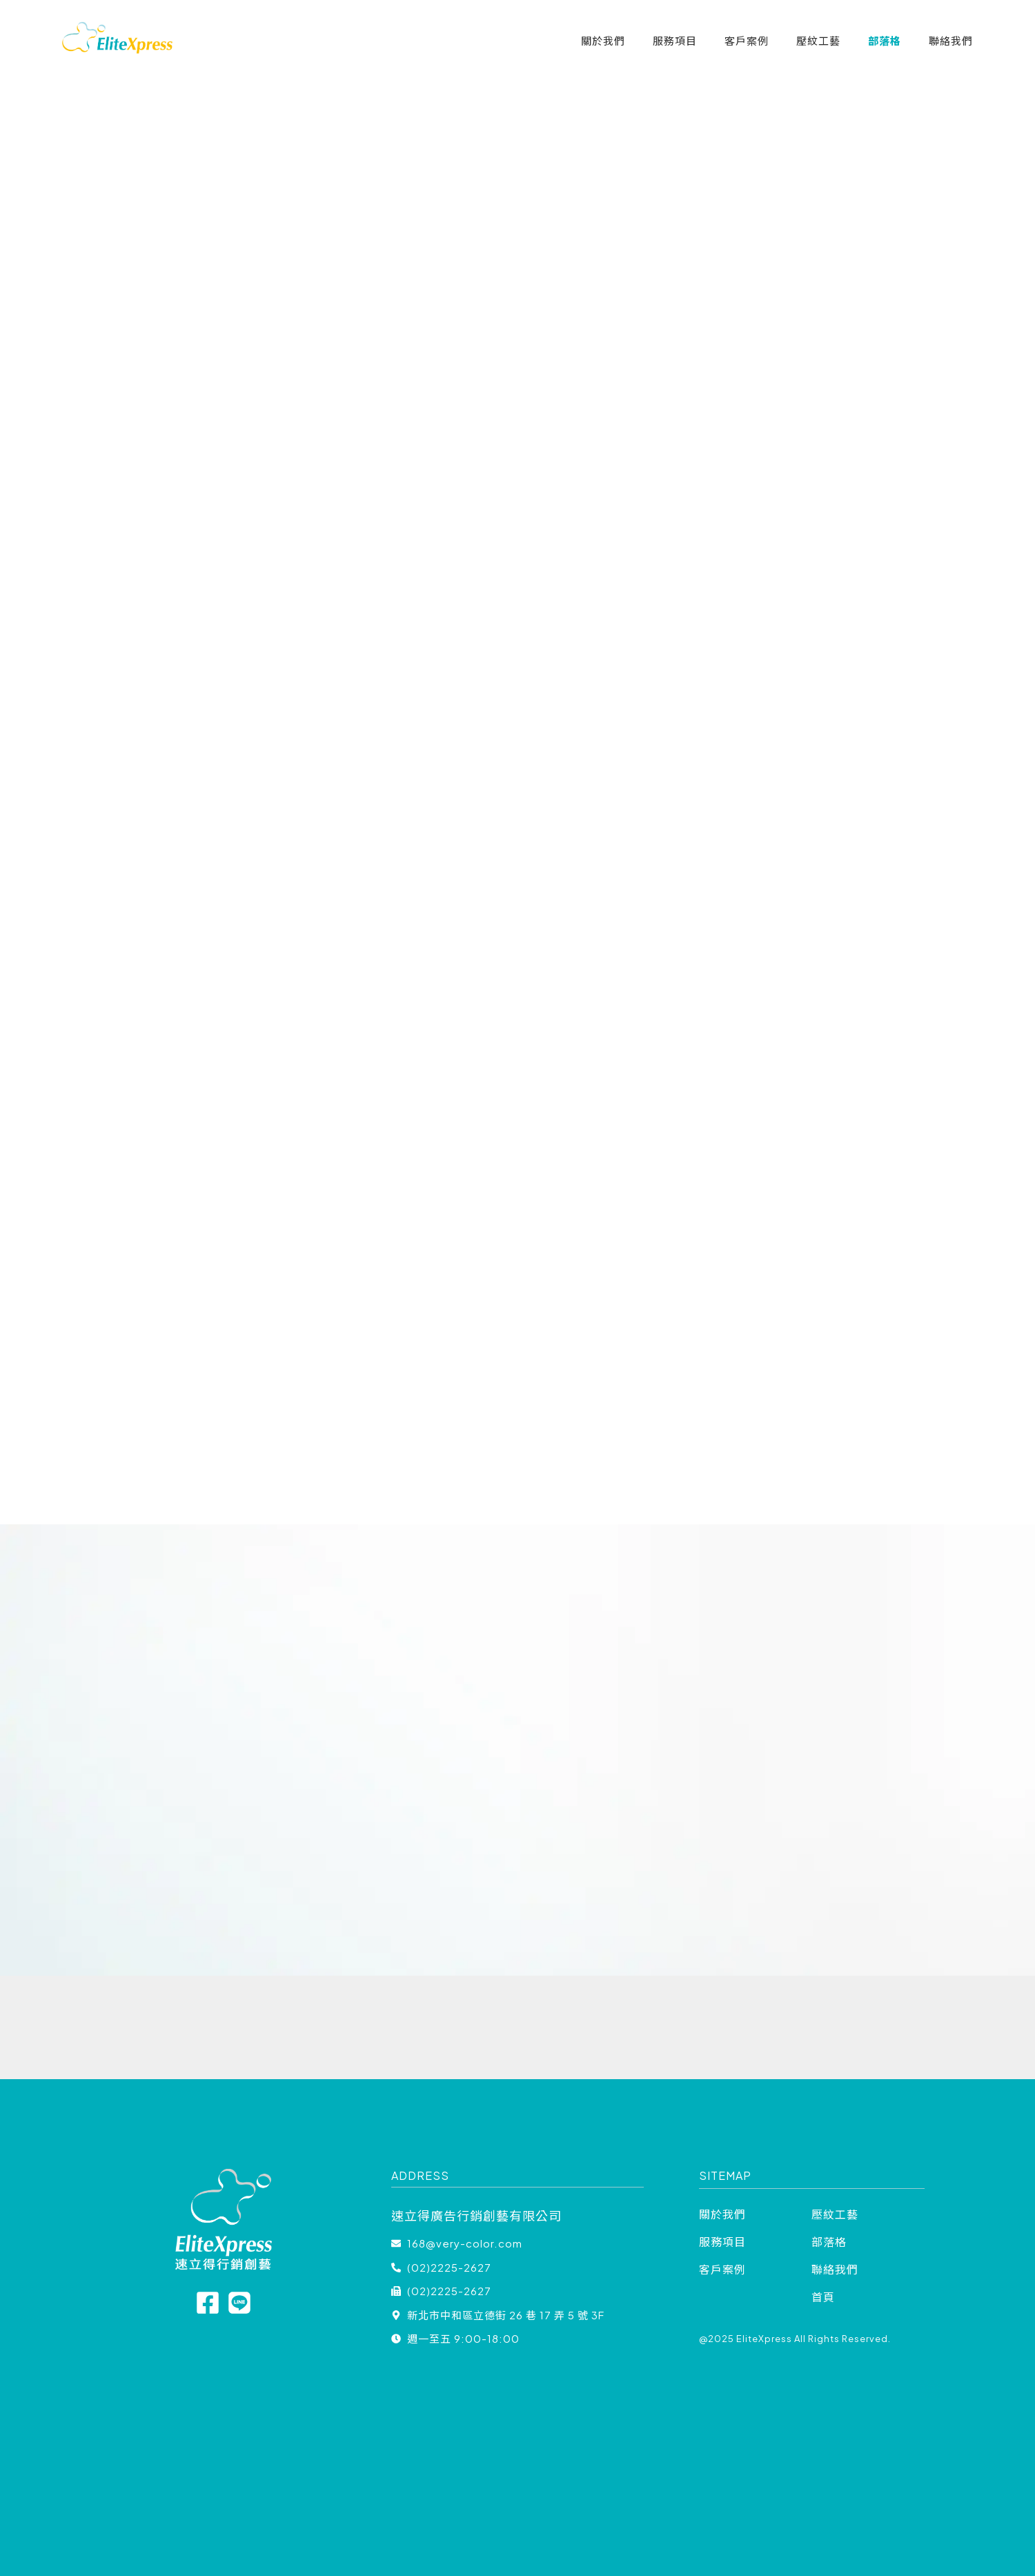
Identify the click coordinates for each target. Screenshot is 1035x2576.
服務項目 (675, 40)
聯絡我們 (951, 40)
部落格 (884, 40)
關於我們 (603, 40)
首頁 (823, 2297)
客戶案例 (746, 40)
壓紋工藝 (818, 40)
